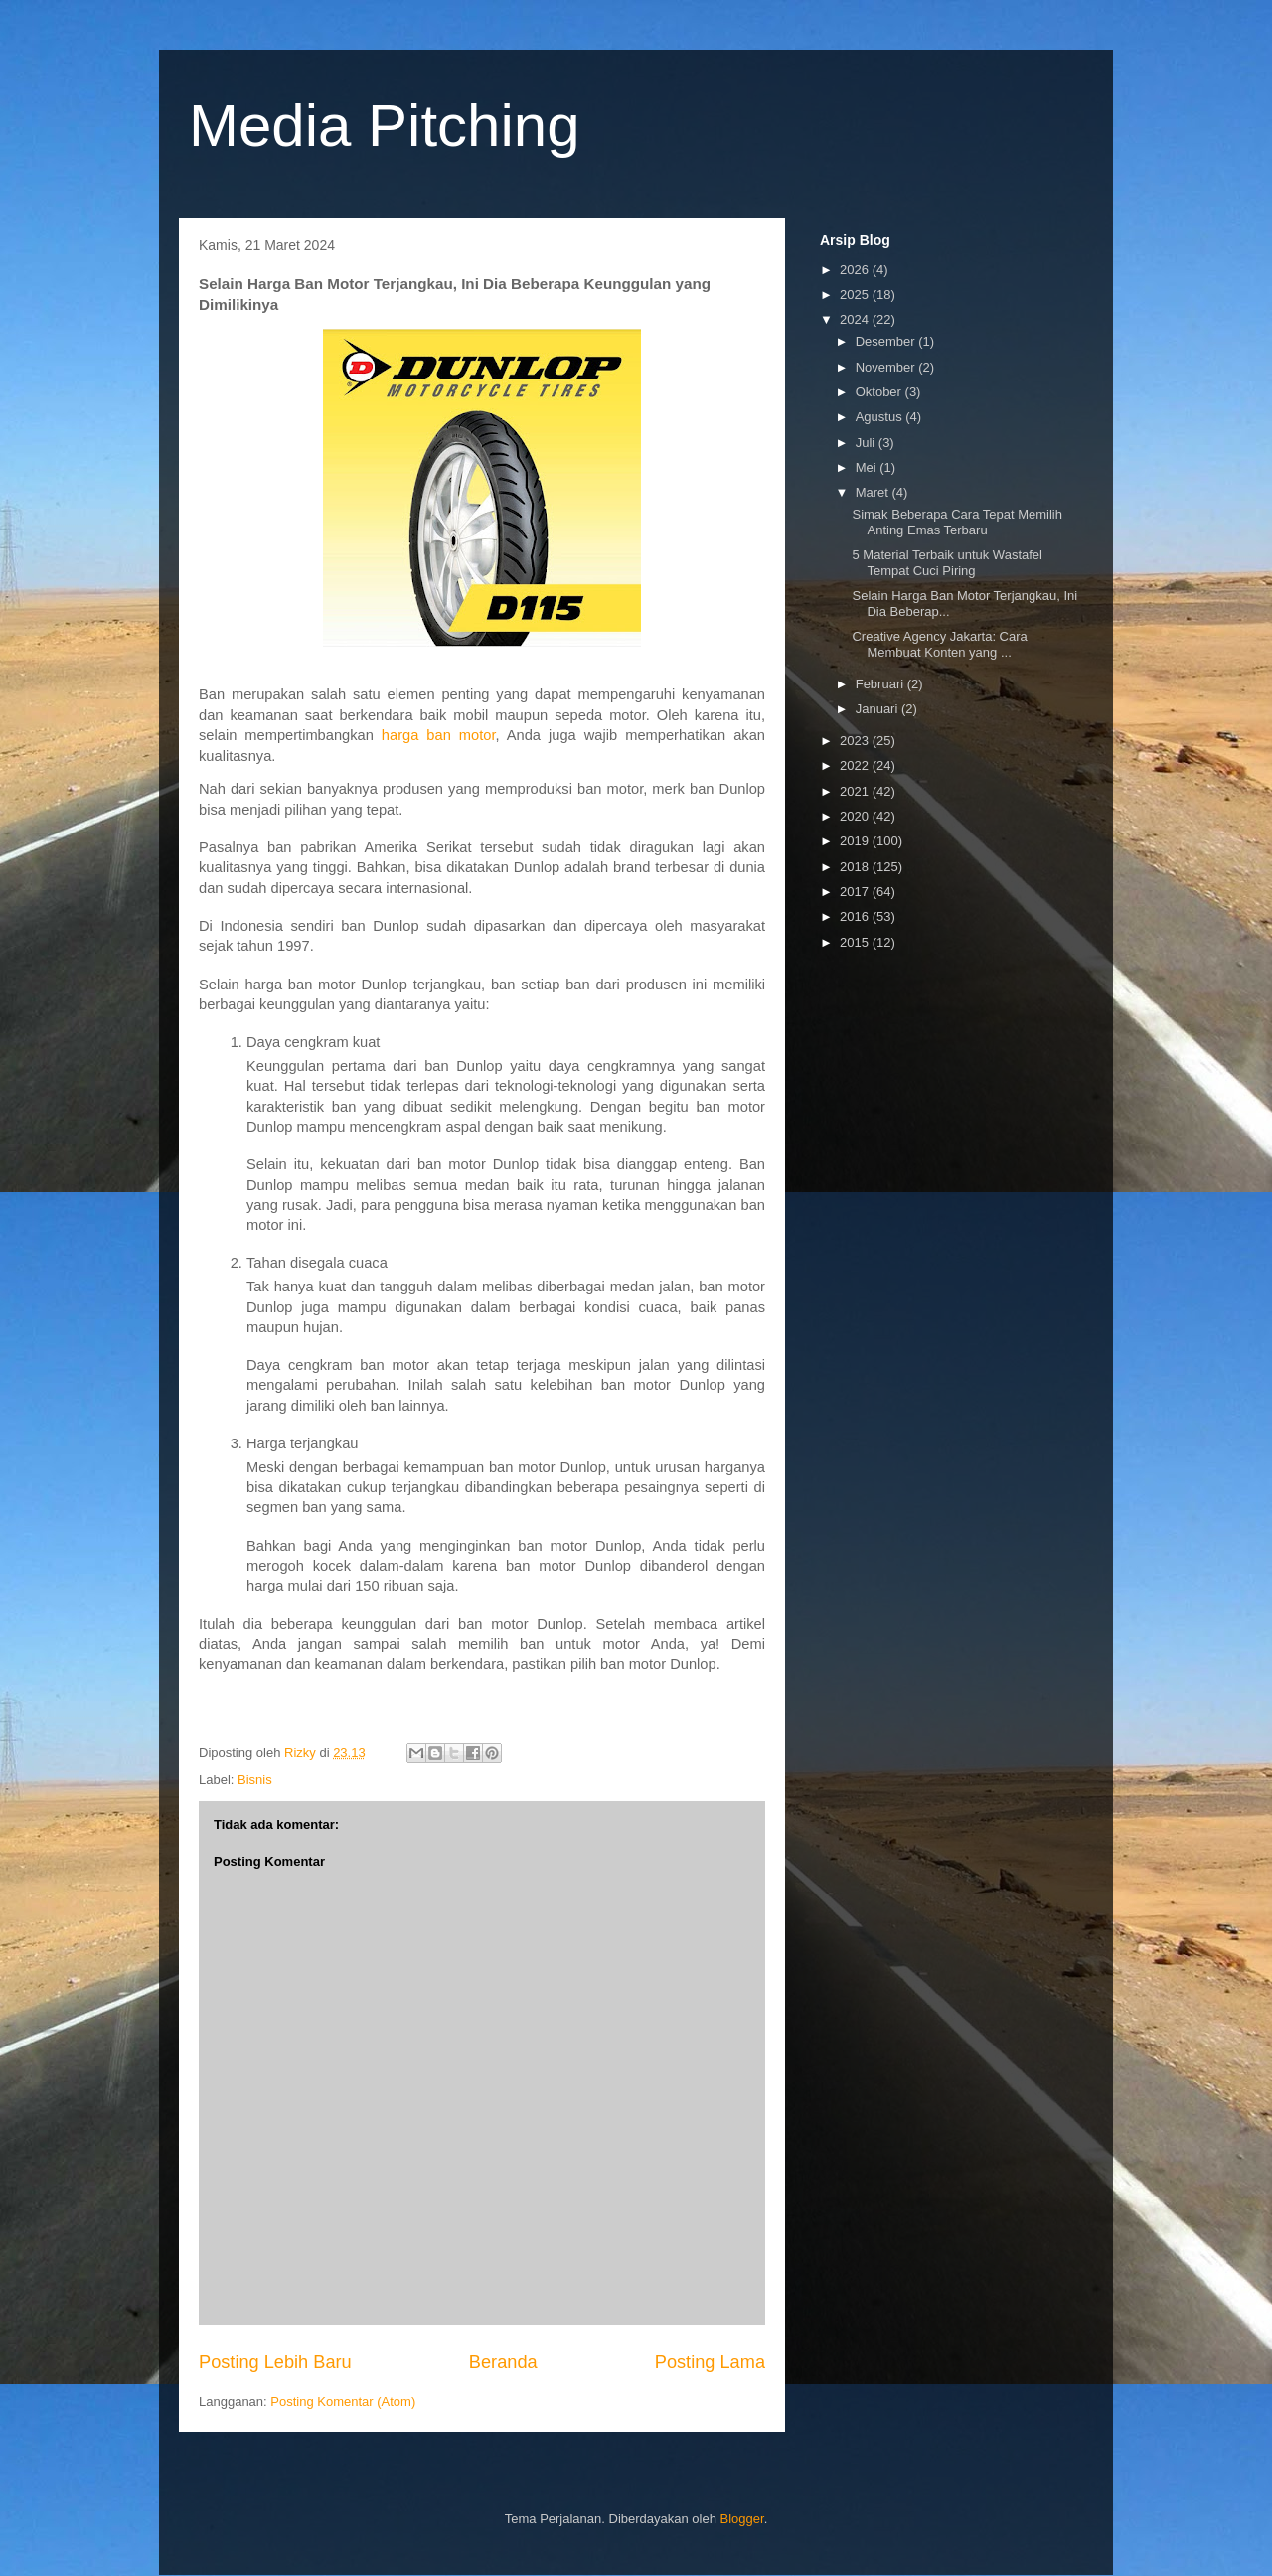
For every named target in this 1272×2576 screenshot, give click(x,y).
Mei (868, 467)
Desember (887, 341)
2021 (856, 791)
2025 (856, 294)
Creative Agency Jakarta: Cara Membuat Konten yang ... (939, 644)
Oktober (880, 391)
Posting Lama (710, 2362)
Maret (874, 492)
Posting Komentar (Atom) (342, 2401)
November (887, 367)
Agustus (881, 416)
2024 (856, 319)
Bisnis (255, 1779)
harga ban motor (439, 735)
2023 (856, 740)
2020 (856, 816)
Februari (881, 684)
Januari (878, 708)
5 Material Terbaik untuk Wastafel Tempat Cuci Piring (946, 562)
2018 (856, 866)
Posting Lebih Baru (275, 2362)
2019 (856, 840)
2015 (856, 942)
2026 (856, 269)
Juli (867, 442)
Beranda (503, 2362)
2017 (856, 891)
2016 (856, 916)
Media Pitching (384, 125)
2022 (856, 765)
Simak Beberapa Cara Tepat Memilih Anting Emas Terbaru (956, 522)
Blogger (742, 2518)
